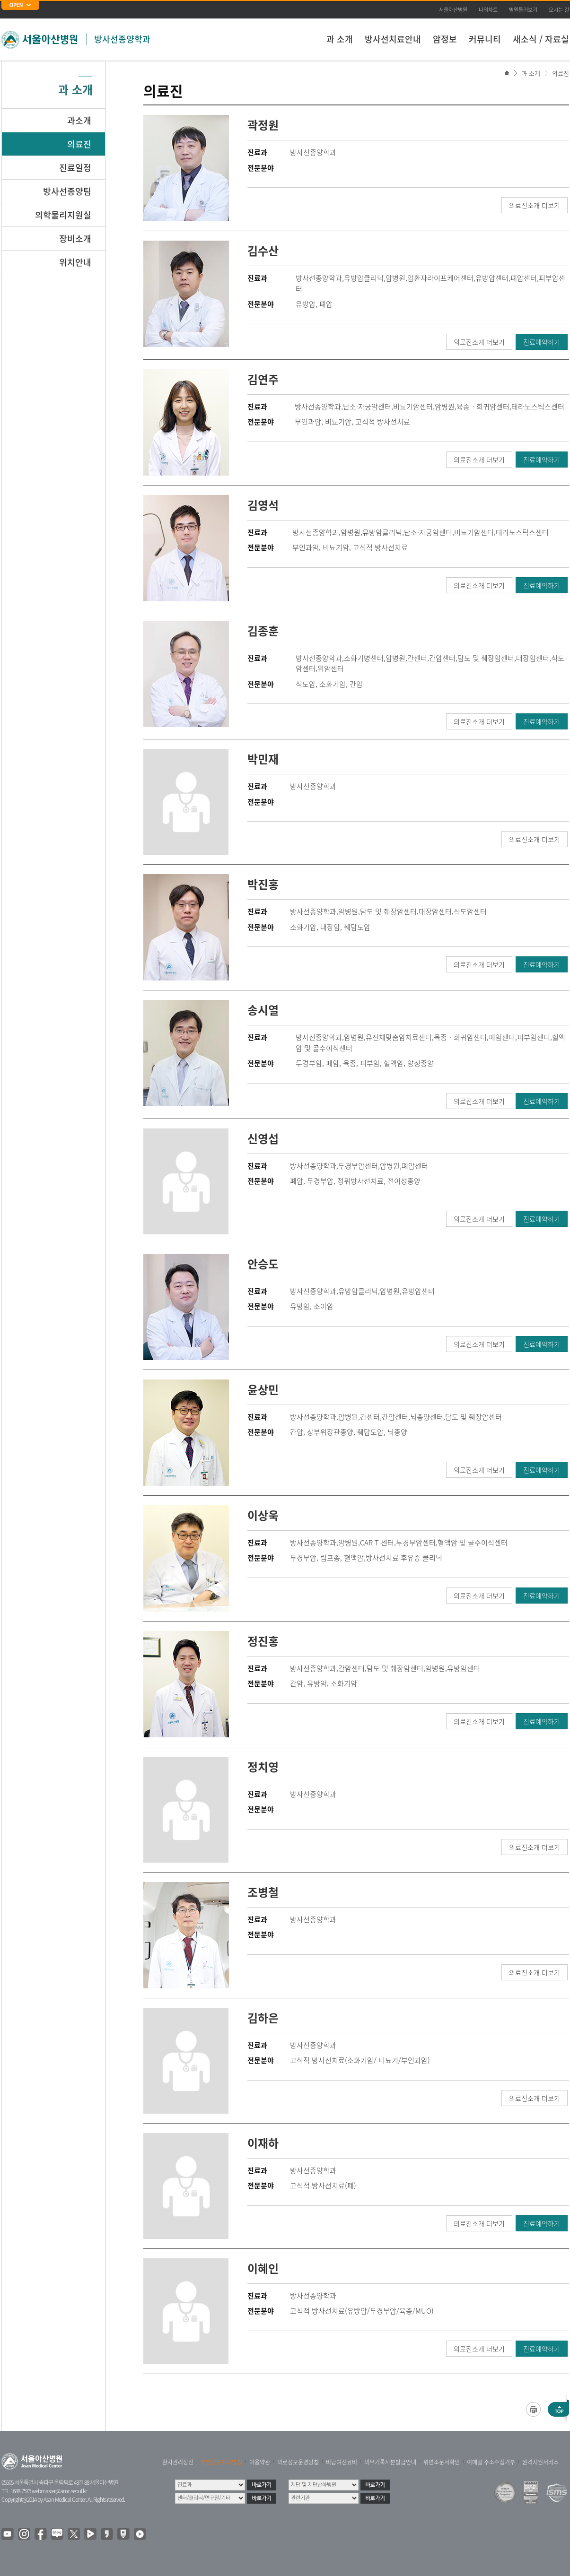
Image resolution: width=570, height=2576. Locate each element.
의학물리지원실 (63, 214)
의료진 (560, 73)
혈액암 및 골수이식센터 (473, 1542)
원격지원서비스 (540, 2462)
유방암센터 (492, 278)
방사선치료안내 (393, 39)
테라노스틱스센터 (537, 406)
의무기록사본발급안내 (390, 2462)
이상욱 (263, 1515)
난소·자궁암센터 (367, 406)
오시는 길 (559, 10)
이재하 (263, 2142)
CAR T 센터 (377, 1542)
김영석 (263, 504)
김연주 (263, 379)
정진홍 (263, 1640)
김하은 (263, 2017)
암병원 (395, 278)
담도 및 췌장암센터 (485, 658)
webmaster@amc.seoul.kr (59, 2491)
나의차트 (488, 10)
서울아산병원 (453, 10)
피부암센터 (533, 1037)
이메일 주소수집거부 (491, 2462)
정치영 (263, 1766)
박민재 (263, 758)
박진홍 (263, 884)
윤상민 (263, 1389)
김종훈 (263, 630)
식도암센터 (470, 911)
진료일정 (75, 167)
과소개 (79, 120)
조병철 (263, 1891)
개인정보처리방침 (221, 2462)
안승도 (263, 1263)
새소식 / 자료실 (541, 39)
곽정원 (263, 124)
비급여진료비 (341, 2462)
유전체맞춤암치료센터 (399, 1037)
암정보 (445, 39)
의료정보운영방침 (298, 2462)
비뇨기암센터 (413, 406)
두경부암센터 (358, 1166)
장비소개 (75, 238)
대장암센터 (532, 658)
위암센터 (330, 668)
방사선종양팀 (67, 191)
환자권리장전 (177, 2462)
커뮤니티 (485, 39)
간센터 (417, 658)
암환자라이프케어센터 (440, 278)
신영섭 (263, 1138)
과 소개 (339, 39)
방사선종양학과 (122, 39)
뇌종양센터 (426, 1417)
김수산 (263, 250)
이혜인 (263, 2268)
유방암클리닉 (364, 278)
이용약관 (259, 2462)
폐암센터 (523, 278)
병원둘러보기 (523, 10)
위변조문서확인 (441, 2462)
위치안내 (75, 262)
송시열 (263, 1009)
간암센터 (442, 658)
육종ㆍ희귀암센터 (482, 406)
